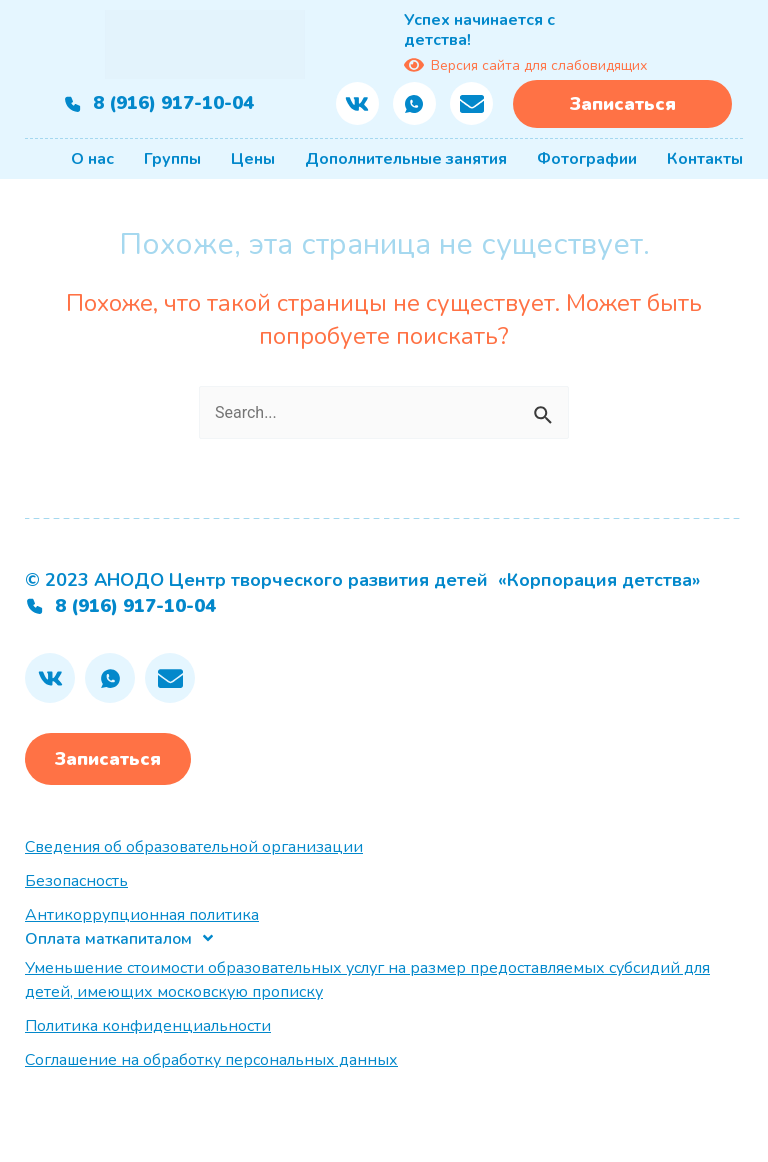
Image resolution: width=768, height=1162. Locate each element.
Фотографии (587, 159)
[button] (120, 939)
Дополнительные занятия (406, 159)
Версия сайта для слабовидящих (525, 65)
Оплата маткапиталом (108, 939)
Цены (253, 159)
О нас (92, 159)
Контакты (705, 159)
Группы (172, 159)
